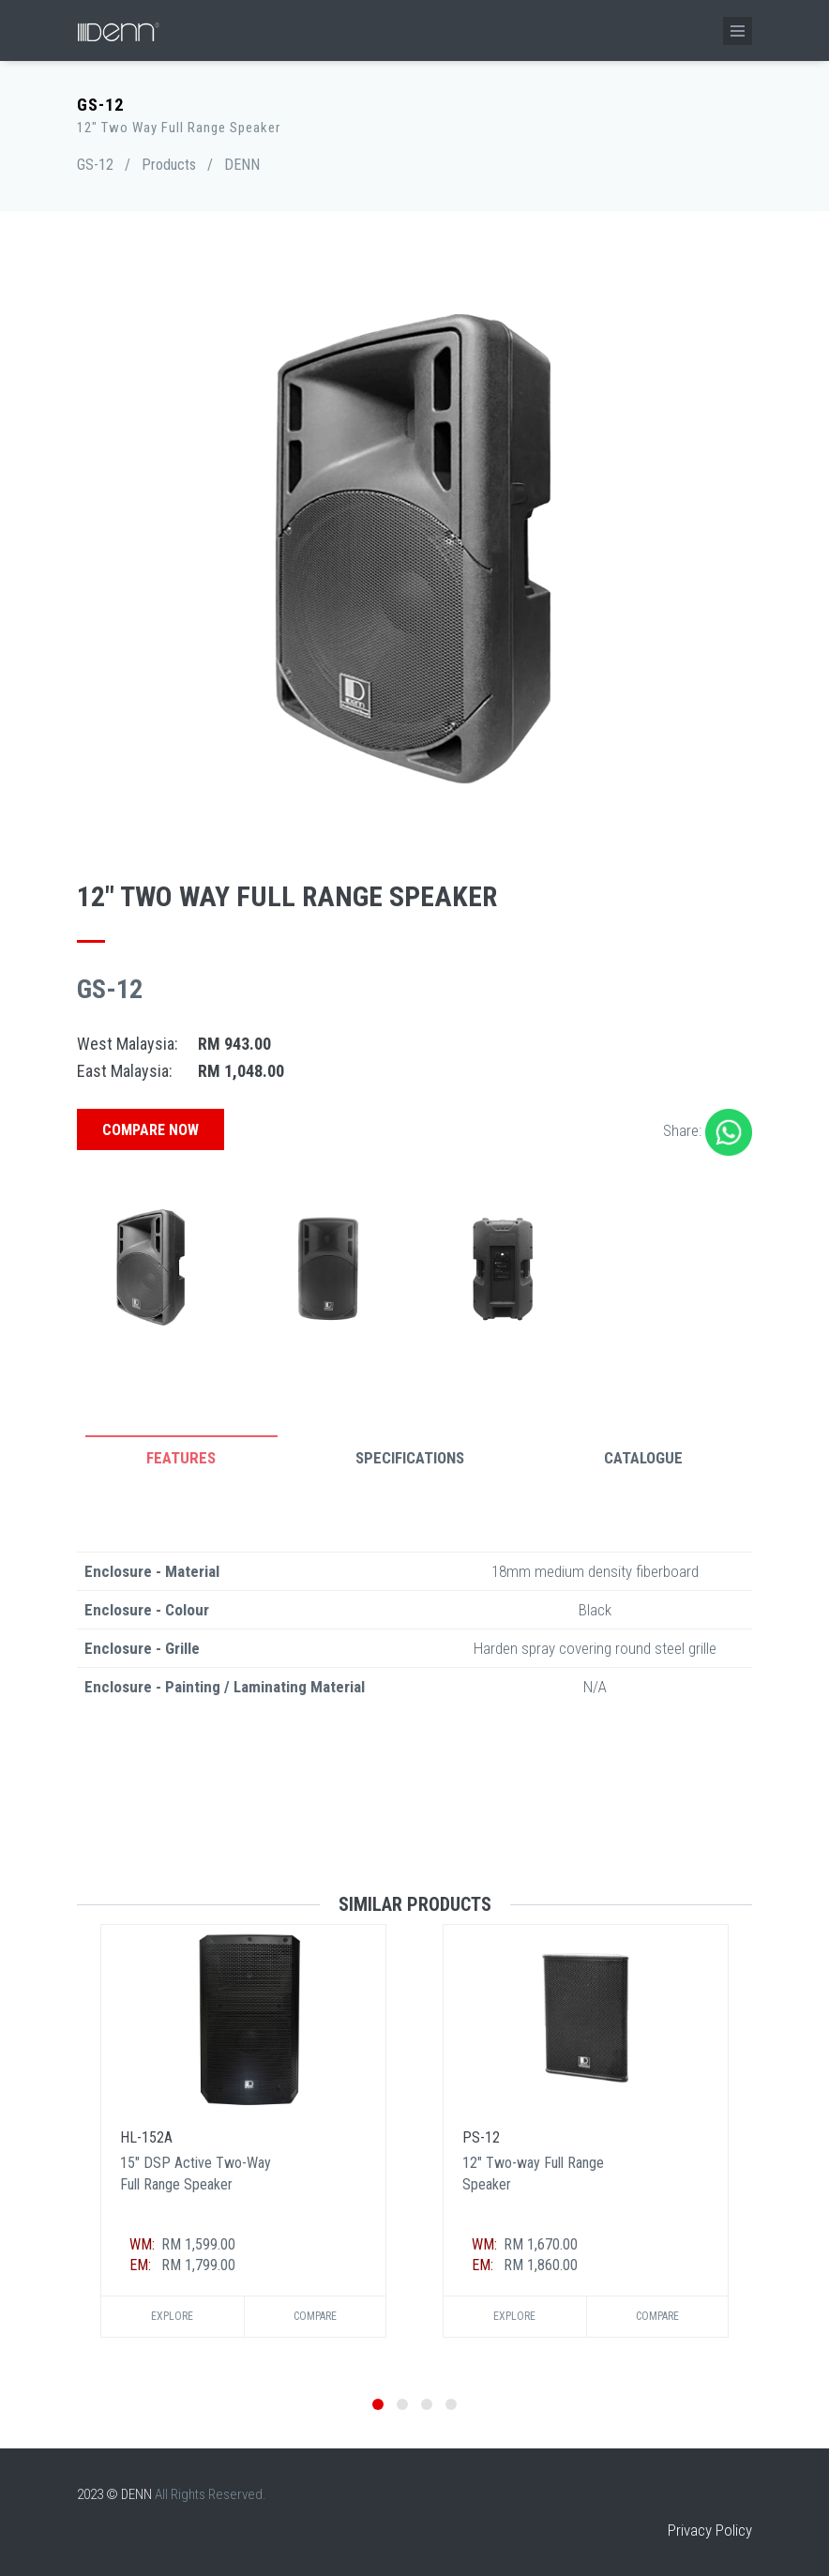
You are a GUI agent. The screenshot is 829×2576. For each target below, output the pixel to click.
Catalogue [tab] (643, 1457)
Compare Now (150, 1130)
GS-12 (95, 165)
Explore (172, 2316)
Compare (315, 2316)
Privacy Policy (710, 2530)
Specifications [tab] (409, 1457)
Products (169, 165)
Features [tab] (181, 1457)
